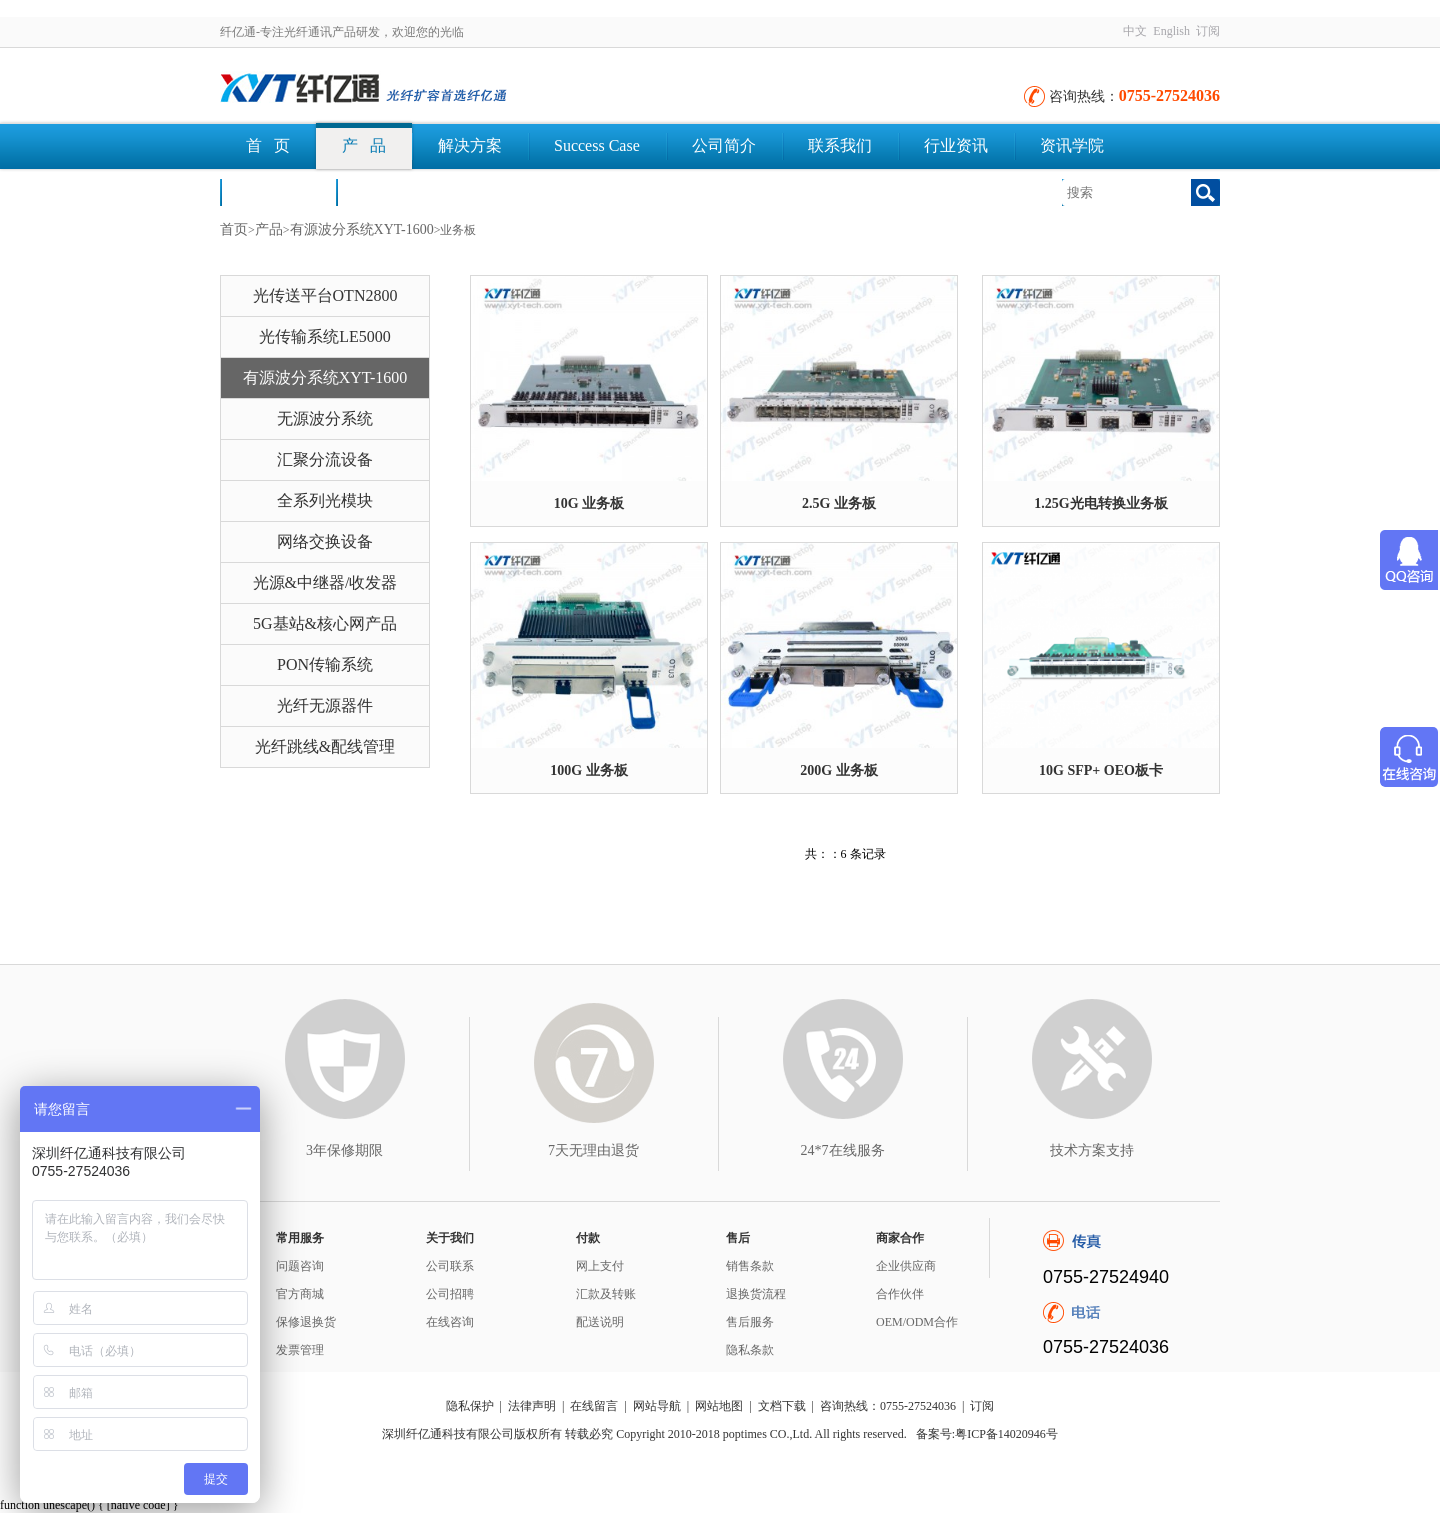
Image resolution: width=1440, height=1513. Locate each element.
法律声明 (532, 1406)
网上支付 (600, 1266)
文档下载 (394, 191)
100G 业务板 (588, 770)
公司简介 (724, 145)
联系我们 (840, 145)
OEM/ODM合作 (917, 1322)
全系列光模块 (325, 500)
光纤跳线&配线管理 (325, 746)
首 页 (268, 145)
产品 (269, 229)
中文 (1135, 31)
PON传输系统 (325, 664)
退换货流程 (756, 1294)
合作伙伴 (900, 1294)
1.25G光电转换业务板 (1100, 503)
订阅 (1208, 31)
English (1171, 31)
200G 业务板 (838, 770)
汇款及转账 (606, 1294)
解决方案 (470, 145)
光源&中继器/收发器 (325, 582)
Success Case (597, 145)
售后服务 (750, 1322)
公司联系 (450, 1266)
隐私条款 (750, 1350)
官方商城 (300, 1294)
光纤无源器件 (325, 705)
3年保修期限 (344, 1150)
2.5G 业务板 (839, 503)
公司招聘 (450, 1294)
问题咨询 (300, 1266)
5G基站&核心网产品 (325, 623)
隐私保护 (470, 1406)
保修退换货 (306, 1322)
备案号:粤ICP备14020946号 (987, 1434)
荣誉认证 (278, 191)
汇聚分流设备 (325, 459)
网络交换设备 (325, 541)
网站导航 (657, 1406)
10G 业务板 (589, 503)
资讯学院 (1072, 145)
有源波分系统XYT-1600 (362, 229)
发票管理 (300, 1350)
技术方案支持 (1092, 1150)
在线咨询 (450, 1322)
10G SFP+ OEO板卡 (1101, 770)
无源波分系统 (325, 418)
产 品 (364, 145)
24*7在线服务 (843, 1150)
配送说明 (600, 1322)
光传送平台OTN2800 (325, 295)
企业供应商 (906, 1266)
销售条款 (750, 1266)
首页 (234, 229)
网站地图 (719, 1406)
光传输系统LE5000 (325, 336)
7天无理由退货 (593, 1150)
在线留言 (594, 1406)
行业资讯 (956, 145)
